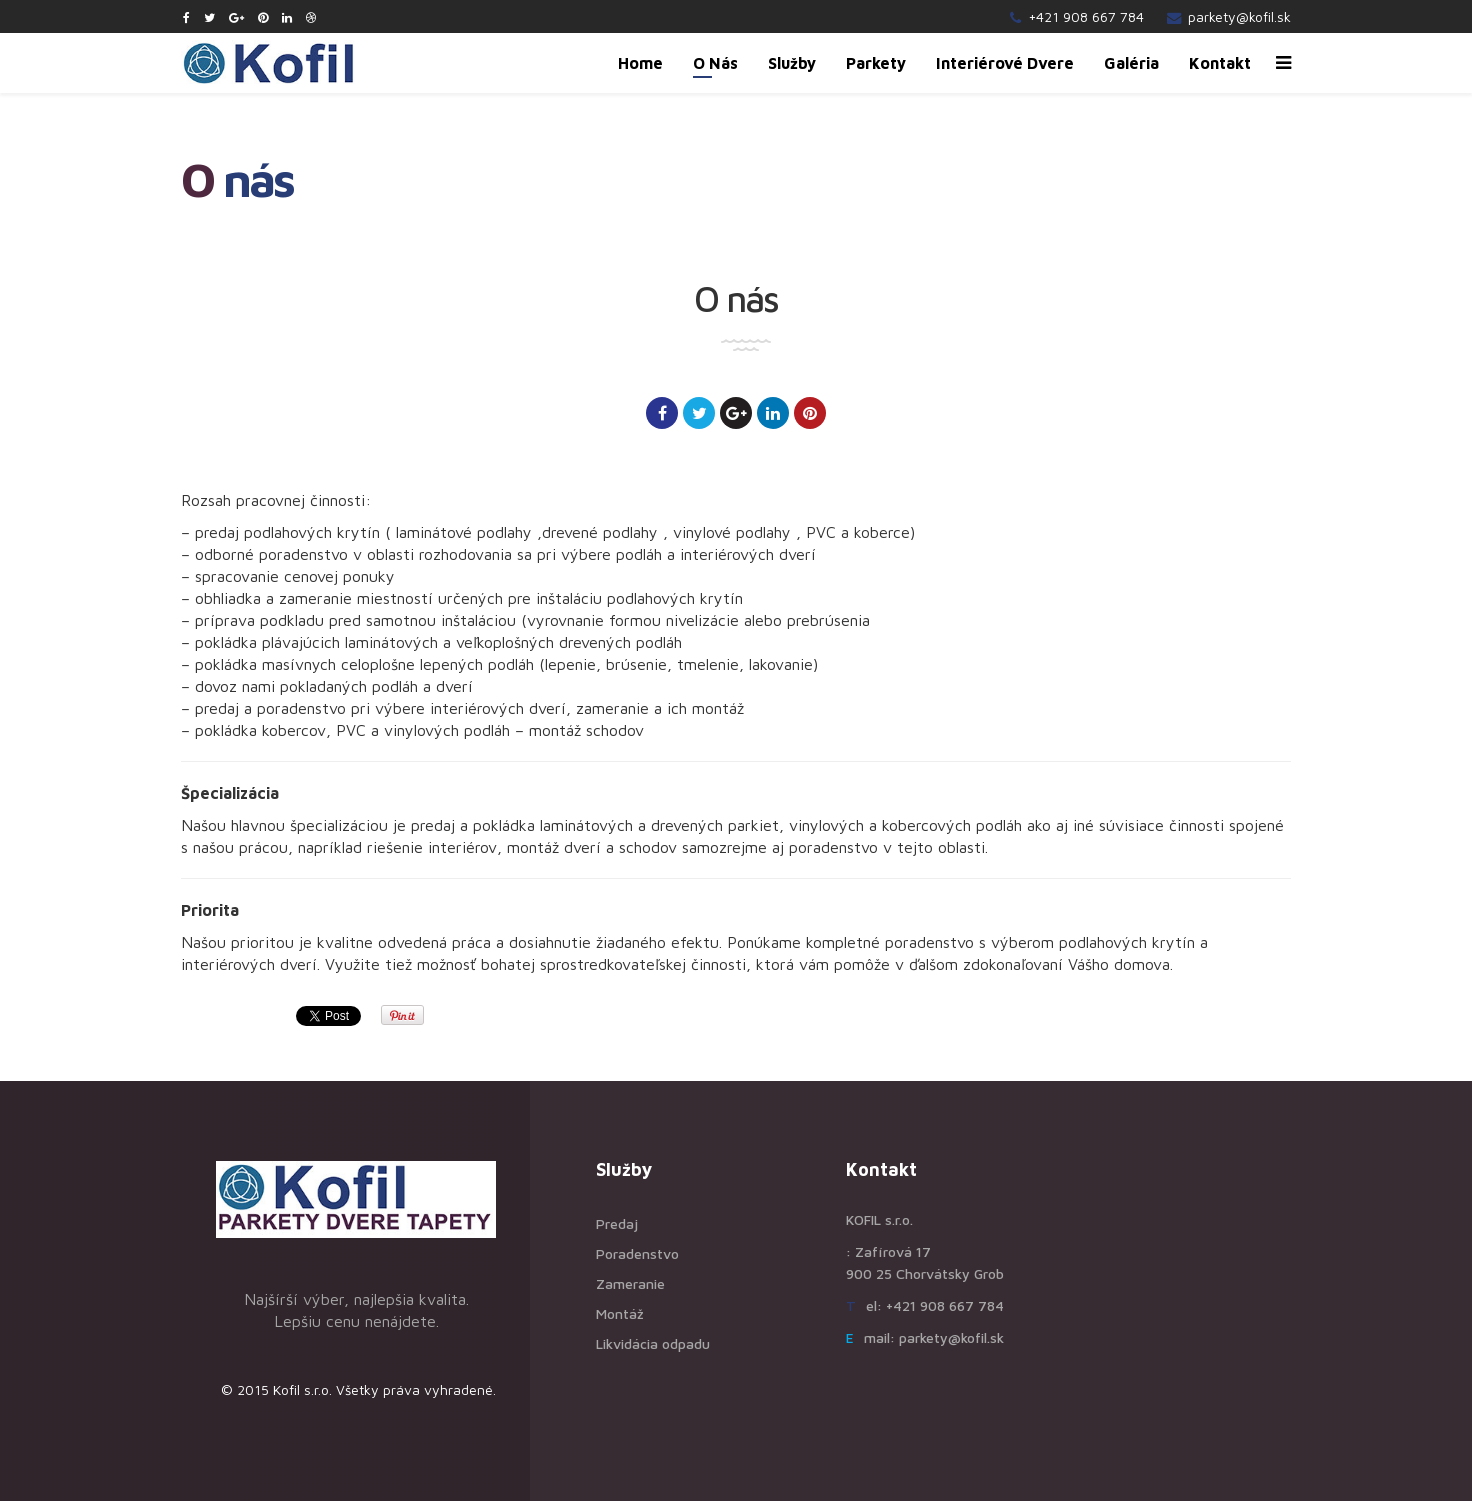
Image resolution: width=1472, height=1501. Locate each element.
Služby (792, 63)
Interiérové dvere (1005, 63)
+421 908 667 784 (1086, 16)
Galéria (1131, 63)
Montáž (620, 1313)
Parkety (876, 63)
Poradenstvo (637, 1253)
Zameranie (630, 1283)
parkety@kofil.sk (1239, 16)
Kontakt (1220, 63)
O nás (715, 63)
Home (640, 63)
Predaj (617, 1223)
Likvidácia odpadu (653, 1343)
